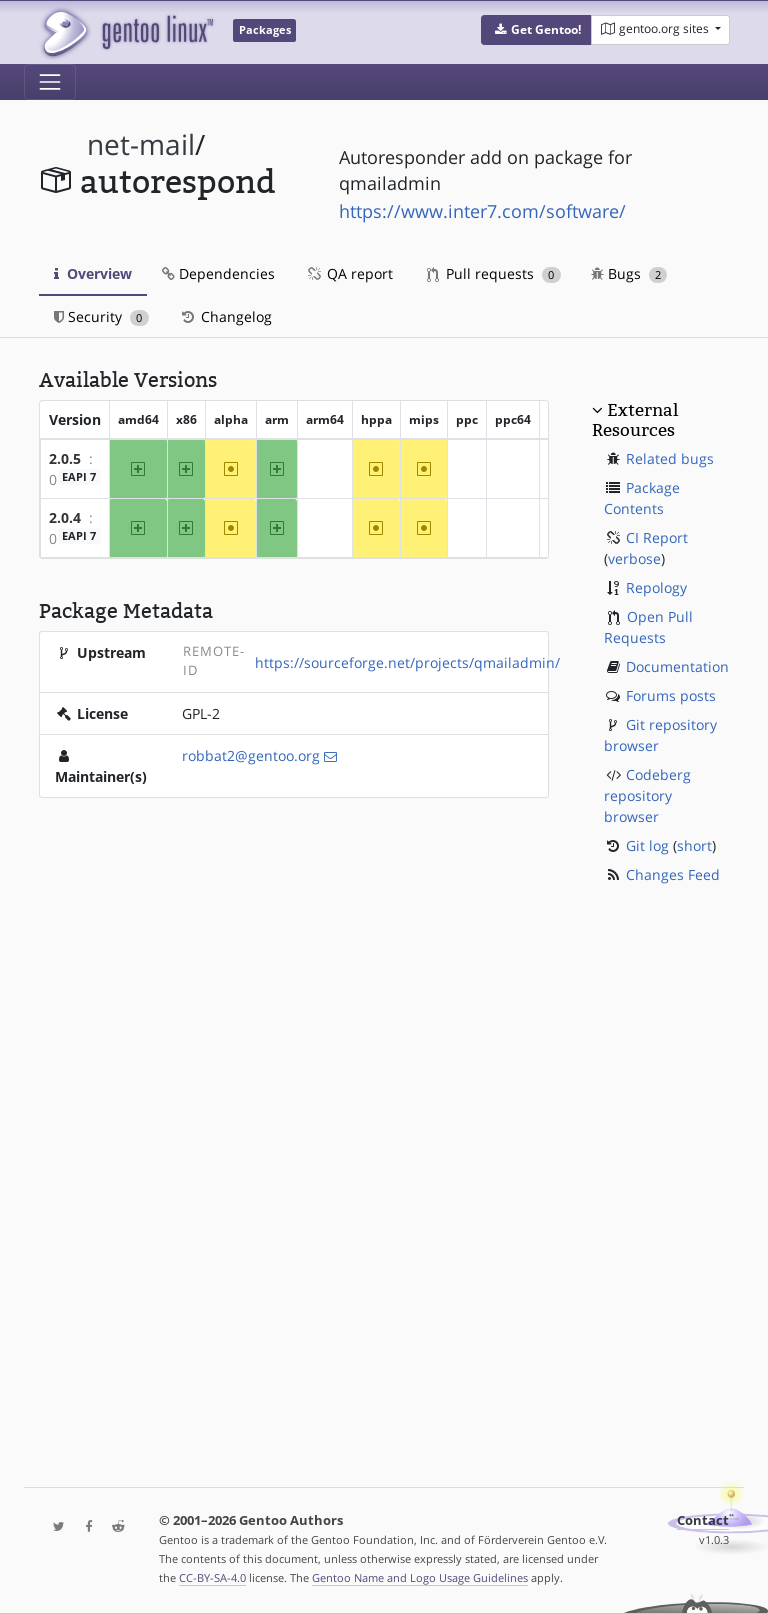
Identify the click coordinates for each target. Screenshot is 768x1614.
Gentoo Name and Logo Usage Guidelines (420, 1577)
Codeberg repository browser (647, 795)
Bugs (629, 273)
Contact (703, 1520)
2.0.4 (65, 517)
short (694, 845)
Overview (93, 273)
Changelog (225, 316)
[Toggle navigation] (50, 82)
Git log (647, 845)
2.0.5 (65, 458)
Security (101, 316)
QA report (349, 273)
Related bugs (670, 458)
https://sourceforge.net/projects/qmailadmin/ (407, 662)
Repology (656, 587)
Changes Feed (673, 874)
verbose (634, 558)
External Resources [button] (635, 420)
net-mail (141, 144)
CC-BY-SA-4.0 (212, 1577)
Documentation (677, 666)
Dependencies (218, 273)
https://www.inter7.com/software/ (482, 211)
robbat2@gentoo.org (251, 755)
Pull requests (494, 273)
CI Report (657, 537)
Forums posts (671, 695)
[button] (536, 30)
